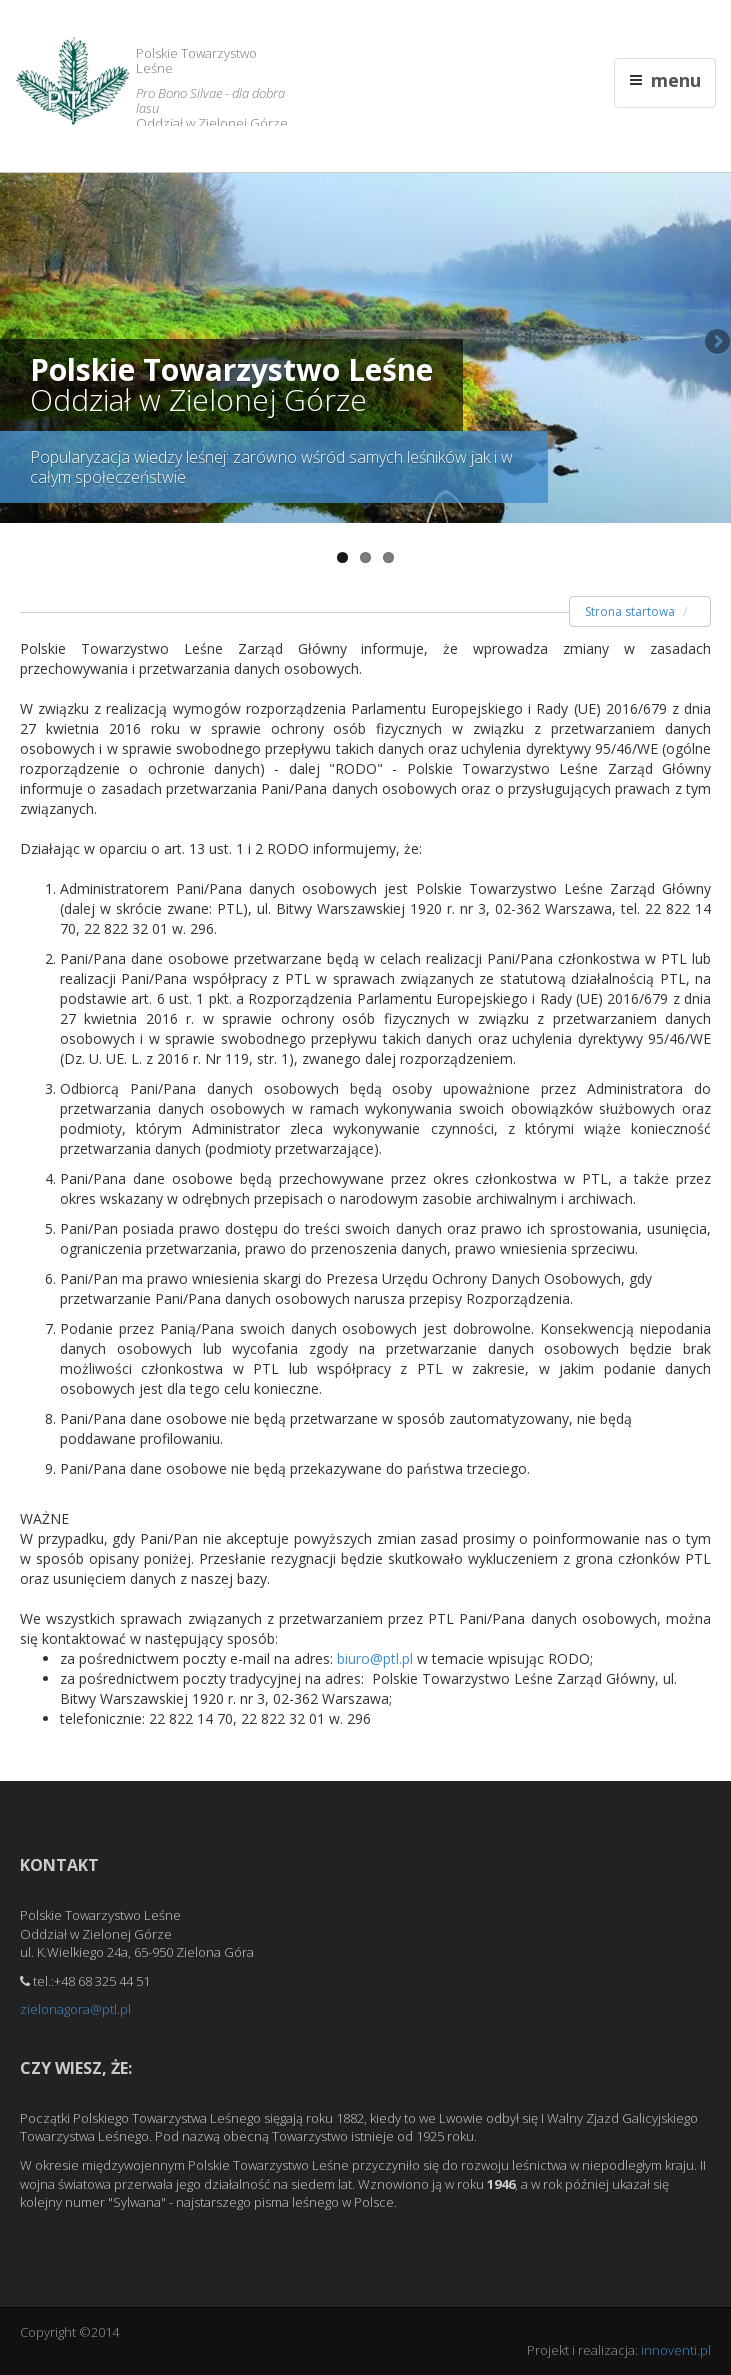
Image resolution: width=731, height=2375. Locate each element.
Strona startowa (630, 611)
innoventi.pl (676, 2350)
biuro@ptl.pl (375, 1658)
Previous (15, 343)
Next (716, 343)
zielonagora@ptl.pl (75, 2009)
